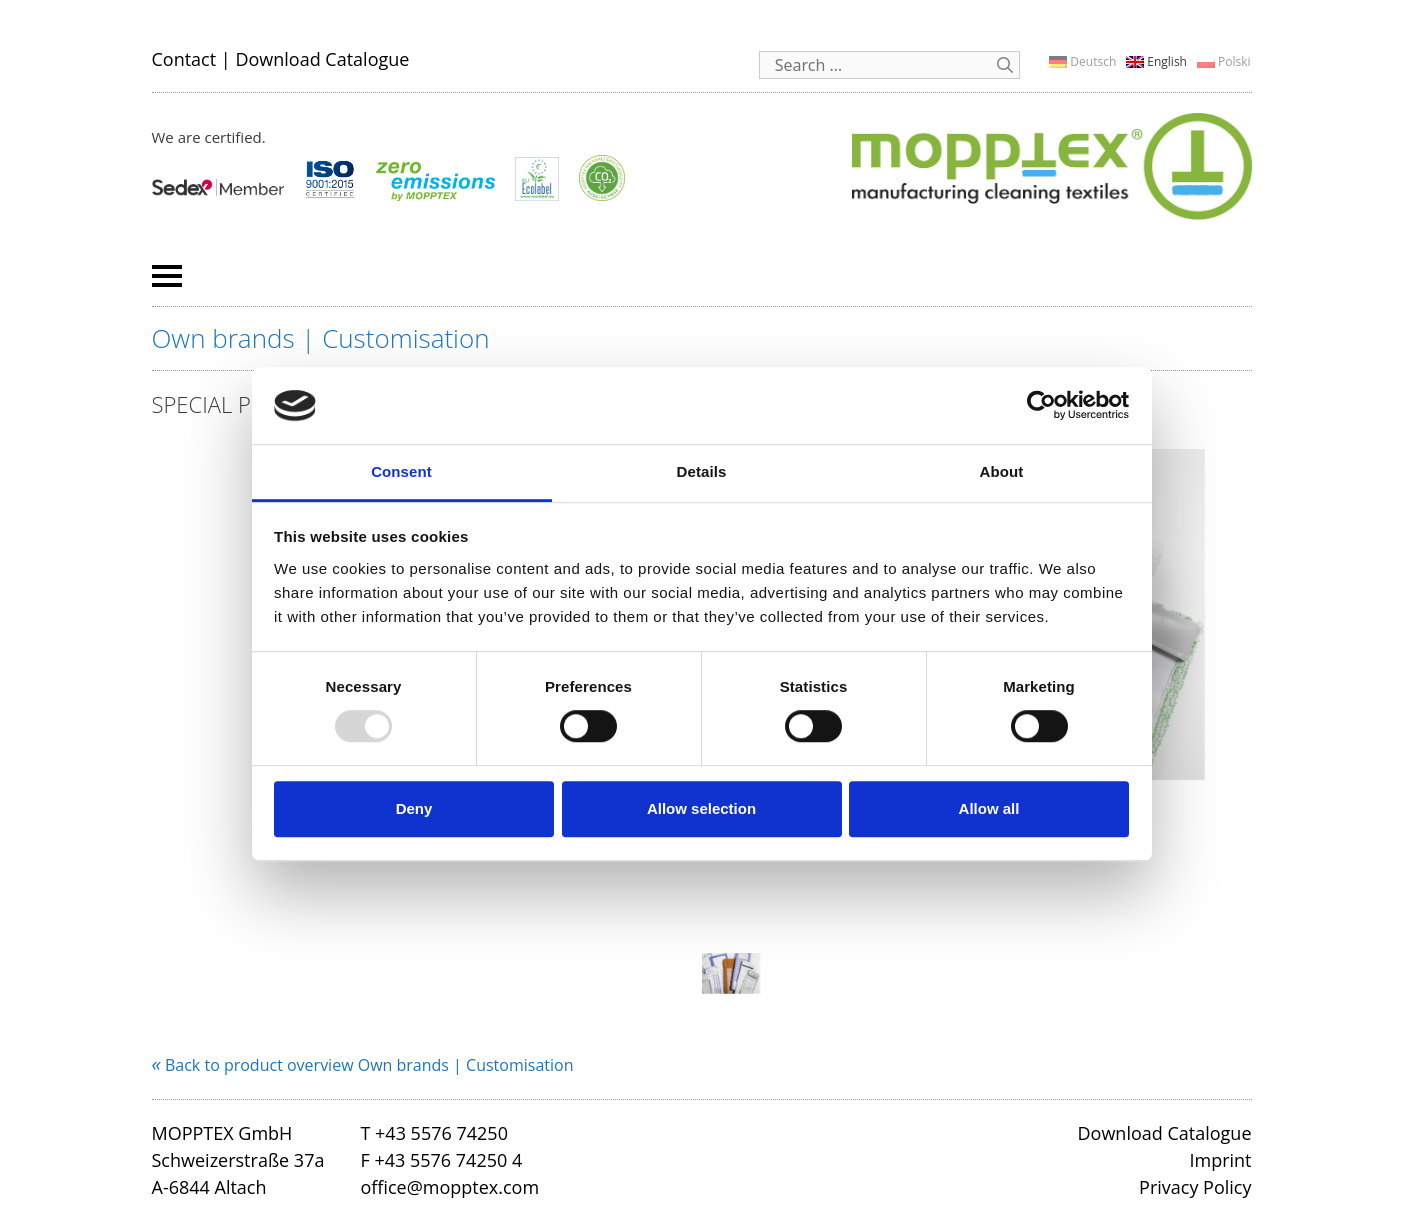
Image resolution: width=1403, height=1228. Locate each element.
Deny (414, 808)
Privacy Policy (1195, 1187)
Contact (184, 59)
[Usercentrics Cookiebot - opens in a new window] (1041, 406)
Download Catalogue (322, 59)
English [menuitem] (1167, 61)
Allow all (989, 808)
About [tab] (1002, 471)
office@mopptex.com (449, 1187)
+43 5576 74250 (441, 1133)
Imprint (1220, 1160)
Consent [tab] (401, 471)
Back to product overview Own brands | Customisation (363, 1065)
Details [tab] (702, 471)
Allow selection (701, 808)
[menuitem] (1082, 61)
